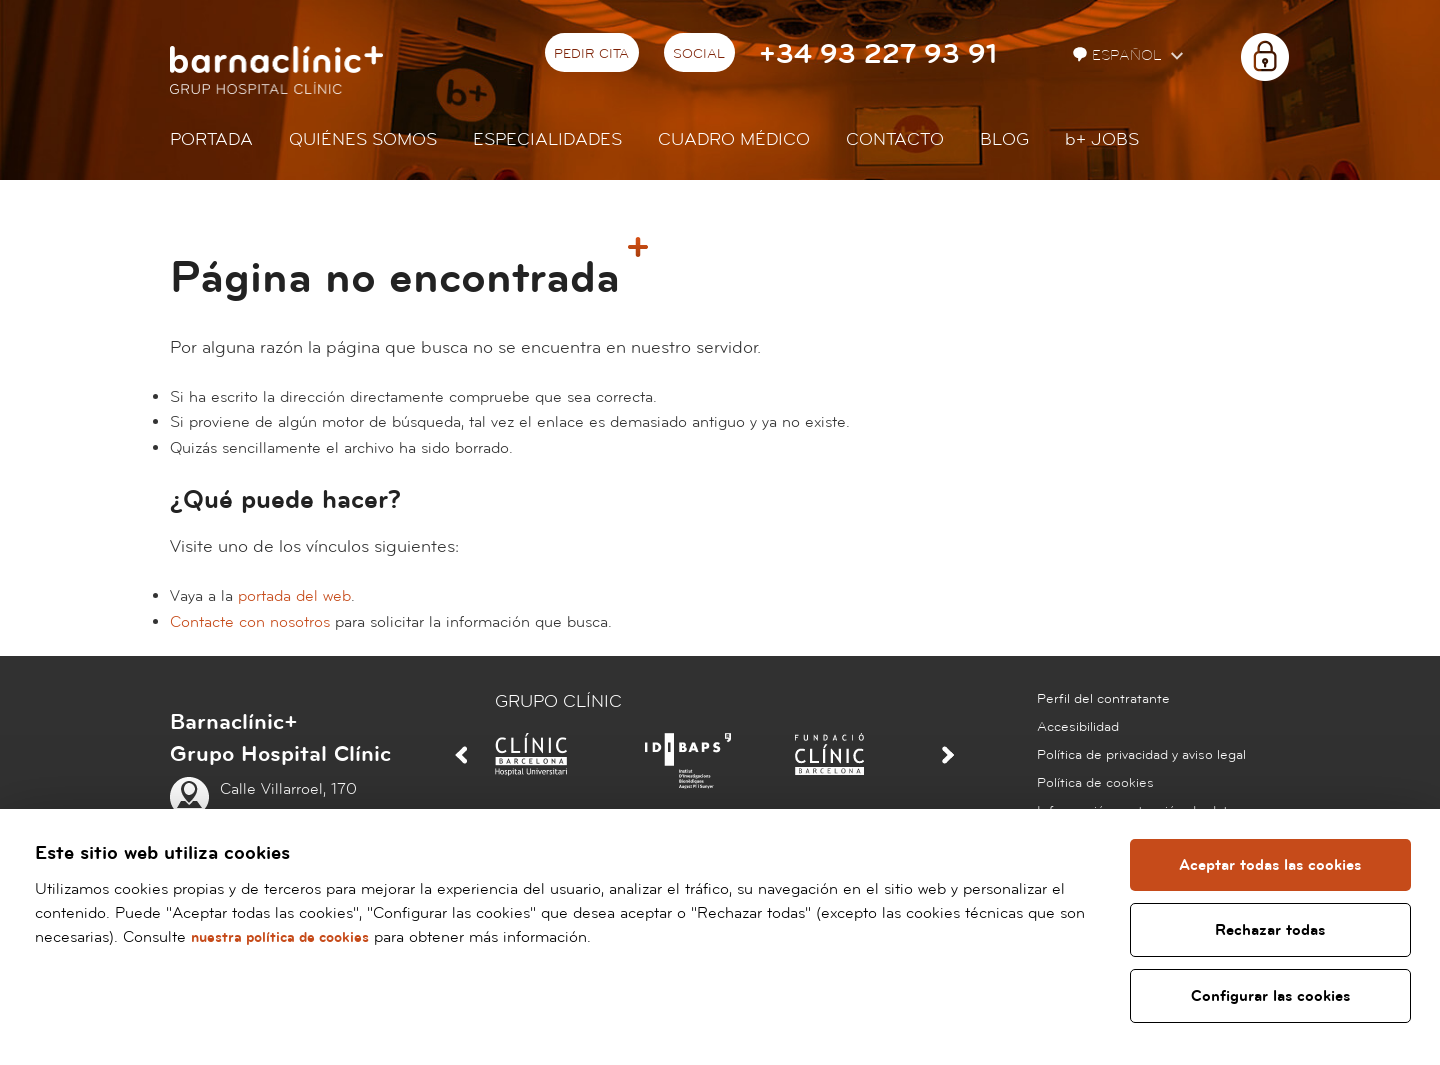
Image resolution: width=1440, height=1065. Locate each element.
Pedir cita (591, 54)
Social (699, 54)
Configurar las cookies (1271, 996)
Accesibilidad (1078, 727)
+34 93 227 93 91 (878, 54)
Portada (211, 139)
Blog (1004, 139)
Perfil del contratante (1103, 699)
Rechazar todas (1271, 930)
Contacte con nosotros (250, 622)
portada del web (294, 596)
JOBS (1102, 139)
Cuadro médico (734, 139)
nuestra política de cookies (286, 937)
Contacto (895, 139)
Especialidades (547, 139)
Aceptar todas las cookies (1271, 865)
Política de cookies (1095, 783)
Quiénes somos (363, 139)
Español (1119, 55)
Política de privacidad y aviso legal (1141, 755)
